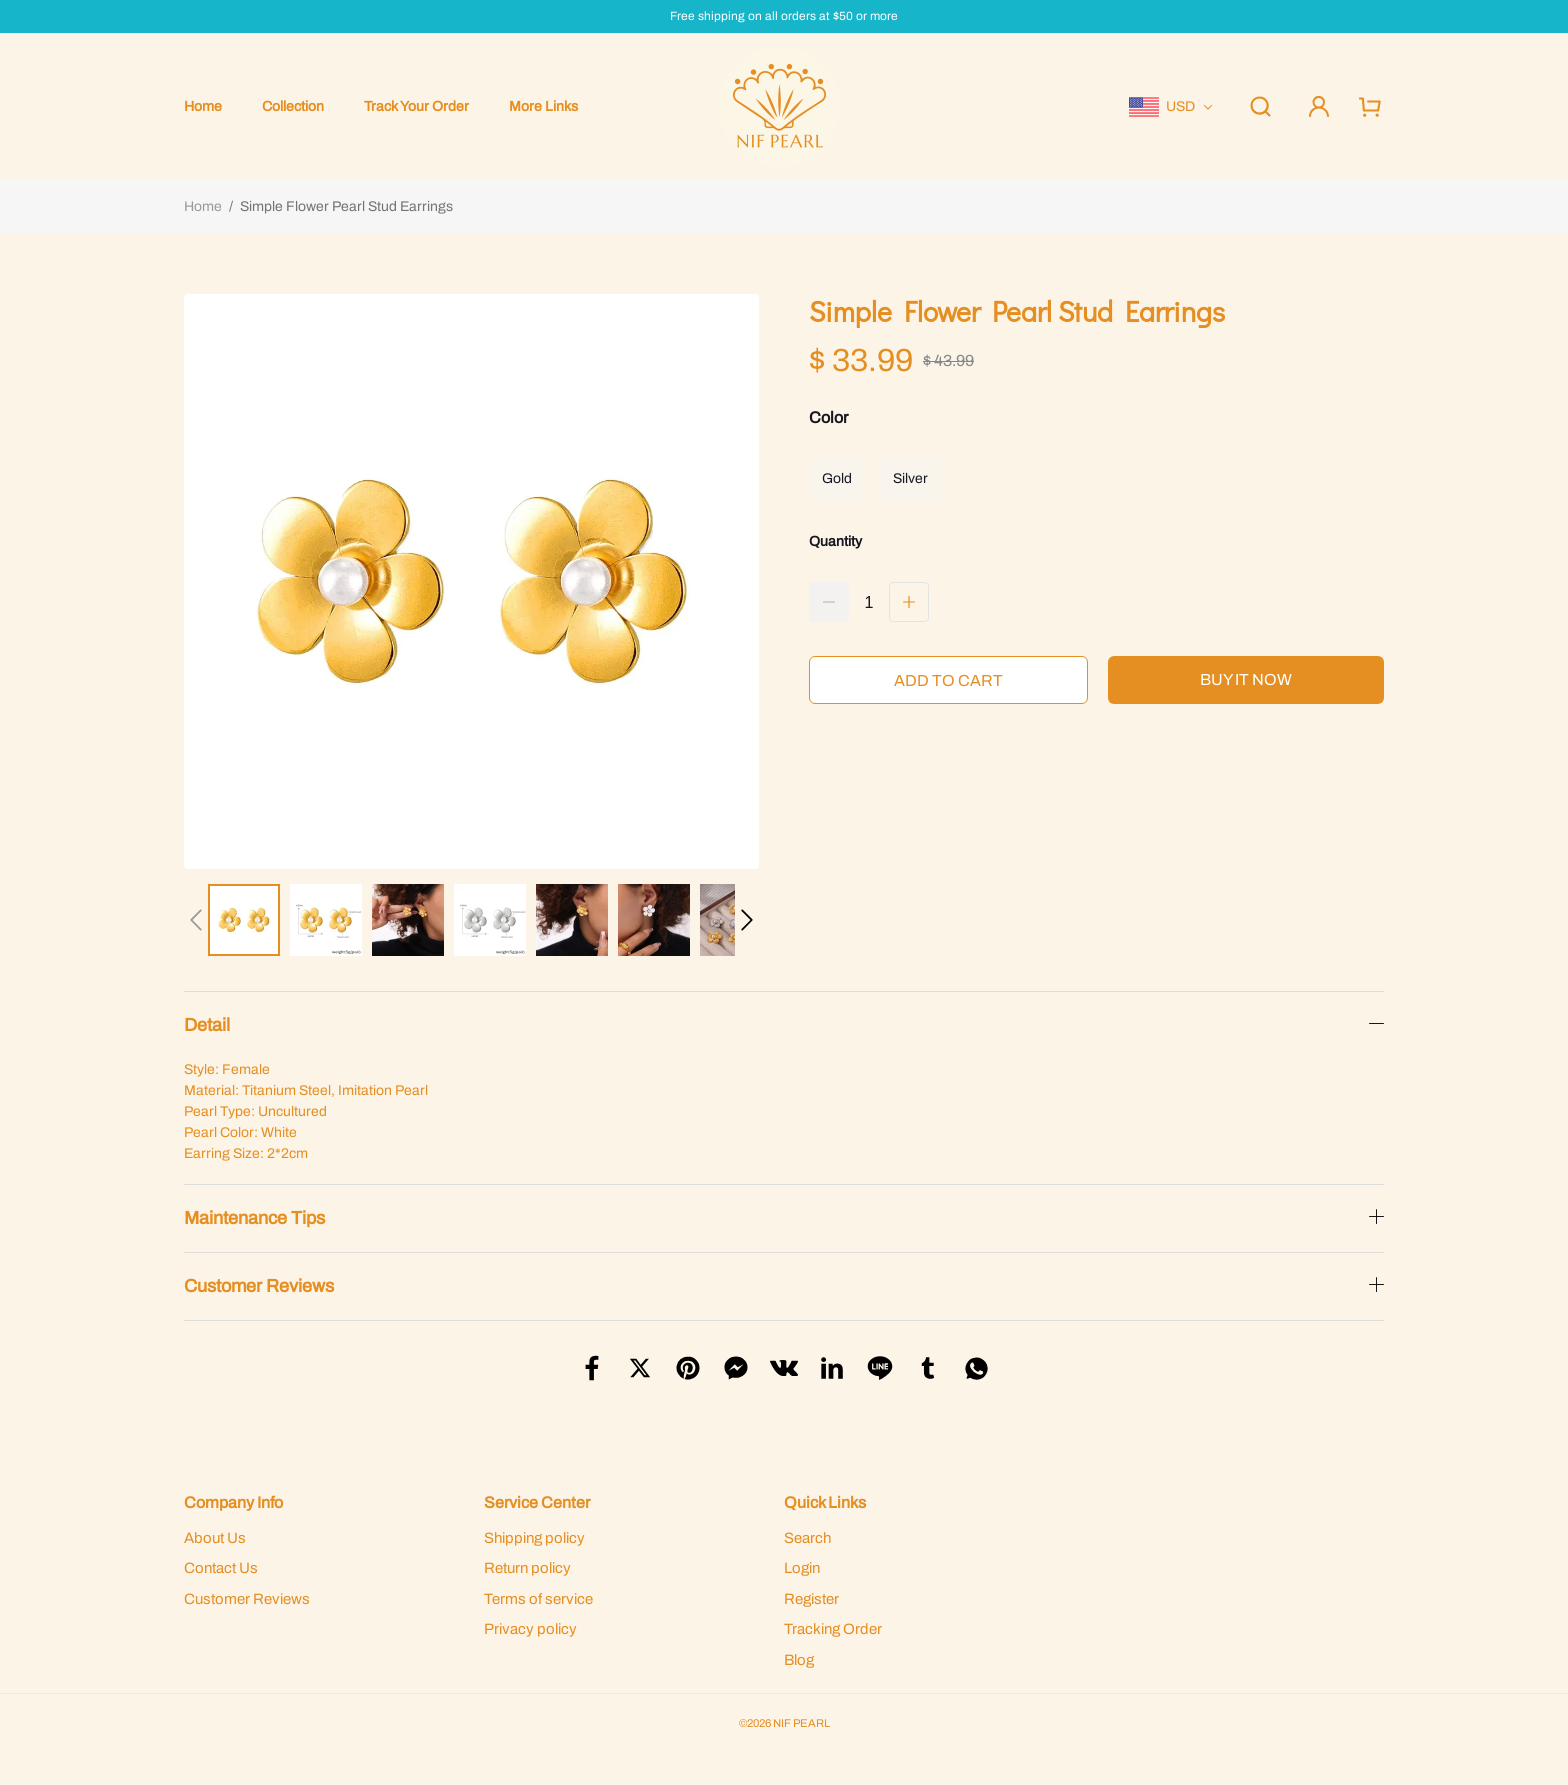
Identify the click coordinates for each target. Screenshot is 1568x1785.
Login (802, 1568)
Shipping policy (534, 1538)
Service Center (537, 1502)
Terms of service (538, 1599)
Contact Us (221, 1568)
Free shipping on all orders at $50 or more (784, 16)
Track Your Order (416, 106)
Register (811, 1599)
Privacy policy (530, 1629)
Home (203, 106)
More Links (543, 106)
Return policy (527, 1568)
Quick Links (825, 1502)
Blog (799, 1660)
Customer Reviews (247, 1599)
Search (807, 1538)
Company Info (233, 1502)
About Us (215, 1538)
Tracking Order (833, 1629)
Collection (293, 106)
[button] (196, 920)
